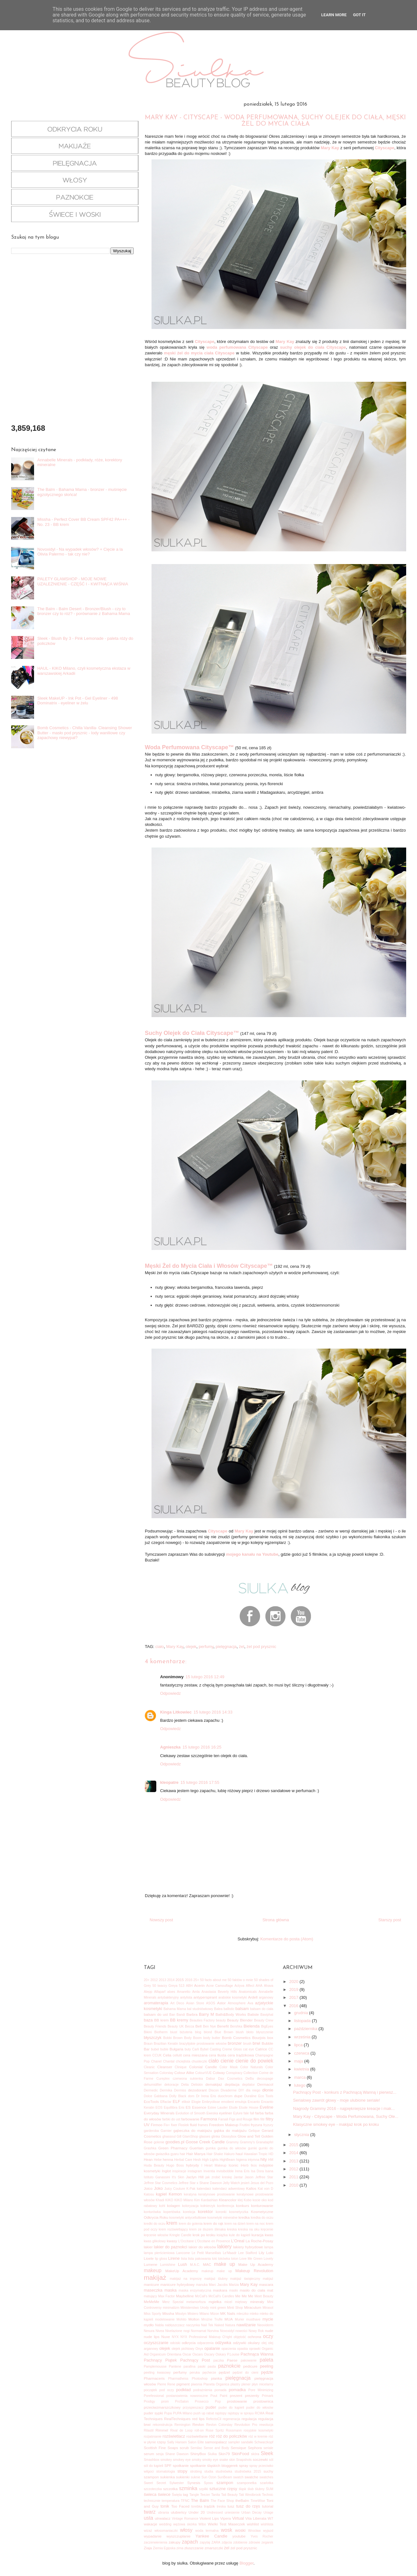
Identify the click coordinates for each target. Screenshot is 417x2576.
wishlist (253, 2524)
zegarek (267, 2542)
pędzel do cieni (245, 2372)
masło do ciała (252, 2290)
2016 (188, 1980)
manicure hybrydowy (177, 2284)
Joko (158, 2188)
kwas (269, 2235)
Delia (185, 2084)
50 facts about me (213, 1980)
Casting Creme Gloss (226, 2049)
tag (185, 2494)
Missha (168, 2313)
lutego (300, 2085)
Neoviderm (265, 2325)
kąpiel (161, 2194)
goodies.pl (175, 2142)
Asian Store (195, 2003)
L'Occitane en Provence (212, 2241)
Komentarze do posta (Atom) (286, 1939)
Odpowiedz (170, 1693)
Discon (213, 2090)
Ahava (268, 1985)
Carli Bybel (200, 2049)
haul (239, 2154)
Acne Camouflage (219, 1985)
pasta (212, 2366)
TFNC (185, 2501)
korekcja (189, 2212)
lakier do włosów (202, 2247)
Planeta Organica (216, 2384)
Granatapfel (264, 2142)
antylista (186, 1997)
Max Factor (166, 2296)
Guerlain (196, 2148)
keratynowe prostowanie (216, 2194)
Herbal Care (183, 2159)
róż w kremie (257, 2436)
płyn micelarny (262, 2384)
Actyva (239, 1985)
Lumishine (167, 2264)
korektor (205, 2211)
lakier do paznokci (170, 2246)
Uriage (268, 2512)
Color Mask (229, 2067)
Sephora (255, 2448)
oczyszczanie (156, 2342)
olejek (191, 1646)
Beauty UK (175, 2026)
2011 (294, 2177)
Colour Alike (184, 2072)
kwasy (172, 2241)
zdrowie (254, 2542)
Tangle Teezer (199, 2494)
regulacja (249, 2419)
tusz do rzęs (248, 2506)
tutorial (267, 2506)
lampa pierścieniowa (159, 2253)
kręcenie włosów (156, 2235)
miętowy (241, 2302)
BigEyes (267, 2026)
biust (173, 2032)
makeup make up (216, 2271)
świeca (150, 2494)
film (256, 2119)
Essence (199, 2107)
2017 (294, 1997)
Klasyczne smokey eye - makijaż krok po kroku (336, 2124)
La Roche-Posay (259, 2241)
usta (148, 2518)
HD (270, 2154)
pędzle (267, 2372)
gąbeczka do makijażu (192, 2130)
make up (224, 2264)
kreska (232, 2229)
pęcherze (209, 2372)
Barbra (191, 2014)
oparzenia (229, 2348)
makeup (152, 2270)
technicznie (152, 2501)
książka (222, 2235)
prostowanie (237, 2401)
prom (165, 2401)
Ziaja (148, 2548)
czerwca (302, 2053)
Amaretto (183, 1991)
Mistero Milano (198, 2313)
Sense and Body (216, 2448)
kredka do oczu (262, 2217)
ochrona (254, 2337)
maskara (220, 2290)
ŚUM (269, 2489)
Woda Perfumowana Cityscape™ (189, 747)
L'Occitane (186, 2241)
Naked (219, 2325)
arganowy (266, 1997)
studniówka (224, 2471)
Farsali (223, 2119)
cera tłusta (217, 2055)
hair (182, 2154)
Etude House (248, 2107)
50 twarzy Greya (165, 1985)
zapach (190, 2542)
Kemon (175, 2194)
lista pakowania (199, 2258)
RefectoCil (213, 2419)
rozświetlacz (174, 2436)
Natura (230, 2325)
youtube (239, 2536)
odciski (175, 2343)
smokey (166, 2459)
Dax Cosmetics (230, 2078)
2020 (294, 1981)
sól (271, 2459)
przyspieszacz (193, 2407)
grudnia (301, 2012)
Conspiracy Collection (242, 2073)
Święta (177, 2494)
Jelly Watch (231, 2183)
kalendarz (204, 2188)
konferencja (225, 2206)
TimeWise (258, 2501)
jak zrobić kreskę (219, 2177)
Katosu (149, 2194)
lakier (148, 2247)
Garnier (166, 2131)
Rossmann (234, 2430)
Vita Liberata (255, 2518)
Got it (359, 14)
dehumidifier (153, 2084)
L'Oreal (237, 2240)
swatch (238, 2477)
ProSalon (182, 2401)
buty (188, 2049)
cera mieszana (195, 2055)
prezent (236, 2395)
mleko (254, 2313)
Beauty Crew (263, 2020)
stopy (182, 2471)
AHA (259, 1985)
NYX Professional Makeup (200, 2337)
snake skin (227, 2459)
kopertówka (171, 2212)
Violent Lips (209, 2518)
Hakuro (229, 2154)
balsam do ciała (261, 2009)
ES (188, 2107)
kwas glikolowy (155, 2241)
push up (199, 2413)
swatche (251, 2477)
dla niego (253, 2090)
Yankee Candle (211, 2536)
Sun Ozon (208, 2477)
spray (243, 2465)
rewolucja (266, 2424)
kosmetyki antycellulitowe (188, 2217)
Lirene (174, 2258)
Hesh (197, 2159)
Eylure (237, 2113)
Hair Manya (195, 2154)
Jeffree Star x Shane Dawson (200, 2183)
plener (246, 2384)
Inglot (166, 2171)
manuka (202, 2284)
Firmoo (156, 2125)
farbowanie (190, 2119)
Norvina (213, 2331)
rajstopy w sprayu (241, 2413)
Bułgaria (176, 2049)
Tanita (215, 2494)
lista (184, 2258)
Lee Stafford (247, 2253)
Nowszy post (161, 1919)
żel (241, 1646)
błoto (250, 2032)
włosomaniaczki (166, 2530)
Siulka (212, 2454)
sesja (160, 2454)
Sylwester (176, 2483)
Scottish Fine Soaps (161, 2448)
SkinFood (240, 2453)
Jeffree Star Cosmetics (161, 2183)
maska (170, 2290)
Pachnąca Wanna (257, 2354)
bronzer (235, 2043)
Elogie (196, 2102)
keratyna (190, 2194)
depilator (248, 2084)
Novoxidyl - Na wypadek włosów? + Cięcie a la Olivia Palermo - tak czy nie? (80, 552)
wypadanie (153, 2536)
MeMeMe (151, 2302)
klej (240, 2200)
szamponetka (247, 2483)
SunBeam (224, 2477)
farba (259, 2113)
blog (198, 2032)
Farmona (209, 2119)
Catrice (261, 2049)
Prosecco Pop (208, 2401)
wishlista (267, 2524)
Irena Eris (242, 2171)
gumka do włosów (232, 2148)
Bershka (236, 2026)
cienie (227, 2060)
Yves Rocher (262, 2536)
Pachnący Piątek (160, 2360)
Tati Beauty (229, 2494)
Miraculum (252, 2307)
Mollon (193, 2319)
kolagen (173, 2205)
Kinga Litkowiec (176, 1712)
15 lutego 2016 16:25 (201, 1747)
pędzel (224, 2372)
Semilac (196, 2448)
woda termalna (207, 2530)
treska (221, 2506)
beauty (221, 2020)
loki (214, 2258)
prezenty (252, 2395)
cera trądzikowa (241, 2055)
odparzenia (205, 2343)
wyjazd (268, 2530)
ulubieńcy (179, 2512)
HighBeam (227, 2159)
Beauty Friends (155, 2026)
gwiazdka (162, 2154)
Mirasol (268, 2307)
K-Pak (191, 2188)
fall (252, 2113)
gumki (252, 2148)
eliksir (186, 2102)
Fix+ (167, 2125)
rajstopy (220, 2413)
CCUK (157, 2055)
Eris (181, 2107)
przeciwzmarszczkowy (162, 2407)
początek (150, 2390)
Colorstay (166, 2073)
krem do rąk (213, 2223)
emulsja (240, 2102)
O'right (227, 2337)
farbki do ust (171, 2119)
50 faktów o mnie (240, 1980)
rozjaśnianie (152, 2436)
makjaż (268, 2278)
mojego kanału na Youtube (252, 1554)
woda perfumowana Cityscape (237, 347)
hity (263, 2159)
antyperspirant (205, 1997)
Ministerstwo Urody (194, 2307)
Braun (148, 2043)
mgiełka (214, 2302)
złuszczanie (193, 2548)
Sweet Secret (155, 2483)
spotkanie (181, 2465)
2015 (180, 1980)
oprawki (254, 2348)
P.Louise (233, 2354)
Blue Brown (224, 2032)
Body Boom (193, 2038)
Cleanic (149, 2067)
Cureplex (163, 2078)
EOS (159, 2107)
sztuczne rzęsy (223, 2488)
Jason (249, 2177)
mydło (149, 2325)
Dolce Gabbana (156, 2096)
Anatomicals (248, 1991)
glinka (215, 2136)
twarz (150, 2512)
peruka (195, 2372)
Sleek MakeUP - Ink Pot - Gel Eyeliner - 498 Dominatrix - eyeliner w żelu (77, 701)
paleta (266, 2360)
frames (203, 2125)
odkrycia (189, 2343)
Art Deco (177, 2003)
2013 (162, 1980)
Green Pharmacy (172, 2148)
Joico (148, 2188)
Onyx (199, 2348)
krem (171, 2223)
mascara (266, 2284)
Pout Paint (218, 2396)
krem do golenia (191, 2223)
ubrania (163, 2512)
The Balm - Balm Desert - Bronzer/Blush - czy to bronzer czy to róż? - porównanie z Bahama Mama (83, 611)
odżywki (239, 2343)
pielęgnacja (226, 1646)
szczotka (170, 2489)
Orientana (174, 2354)
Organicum (158, 2354)
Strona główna (276, 1919)
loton (234, 2258)
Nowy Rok (256, 2331)
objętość (240, 2337)
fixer (174, 2125)
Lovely (268, 2258)
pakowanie (249, 2360)
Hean (148, 2159)
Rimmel (162, 2430)
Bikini (148, 2032)
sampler (234, 2442)
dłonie (267, 2090)
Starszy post (389, 1919)
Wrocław (254, 2530)
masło (233, 2290)
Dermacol (265, 2084)
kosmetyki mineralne (222, 2217)
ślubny (260, 2489)
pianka (216, 2378)
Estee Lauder (218, 2107)
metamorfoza (196, 2302)
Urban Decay (251, 2512)
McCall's (201, 2296)
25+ (196, 1980)
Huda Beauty (154, 2165)
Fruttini (245, 2125)
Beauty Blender (240, 2020)
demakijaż (213, 2084)
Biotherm (161, 2032)
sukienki (182, 2477)
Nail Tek (207, 2325)
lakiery (224, 2246)
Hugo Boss (175, 2165)
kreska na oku (248, 2229)
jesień (245, 2183)
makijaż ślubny (215, 2278)
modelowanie (164, 2319)
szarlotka (266, 2483)
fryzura (256, 2125)
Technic (267, 2494)
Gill (179, 2136)
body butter (211, 2038)
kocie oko (260, 2200)
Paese (232, 2360)
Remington (182, 2424)
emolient (227, 2102)
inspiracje (179, 2171)
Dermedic (151, 2090)
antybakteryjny (168, 1997)
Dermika (166, 2090)
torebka (196, 2506)
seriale (268, 2448)
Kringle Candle (180, 2235)
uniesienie (232, 2512)
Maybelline (185, 2296)
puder (211, 2407)
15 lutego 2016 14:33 (213, 1712)
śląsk (242, 2489)
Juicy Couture (174, 2188)
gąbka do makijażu (230, 2130)
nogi (186, 2331)
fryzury (268, 2125)
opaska (242, 2348)
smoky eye (210, 2459)
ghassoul (169, 2136)
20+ (147, 1980)
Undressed (215, 2512)
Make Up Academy (255, 2264)
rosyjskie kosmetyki (258, 2430)
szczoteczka (153, 2489)
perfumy (206, 1646)
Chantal (168, 2061)
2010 (294, 2185)
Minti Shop (235, 2307)
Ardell (253, 1997)
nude (269, 2330)
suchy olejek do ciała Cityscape (313, 347)
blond (208, 2032)
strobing (196, 2471)
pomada (221, 2390)
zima (179, 2548)
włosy (186, 2530)
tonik (164, 2506)
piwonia (196, 2384)
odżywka (223, 2342)
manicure (151, 2284)
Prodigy (149, 2401)
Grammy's (247, 2142)
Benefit (223, 2026)
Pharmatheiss (178, 2378)
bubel (155, 2049)
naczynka (193, 2325)
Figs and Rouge (241, 2119)
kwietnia (302, 2069)
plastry (235, 2384)
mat (270, 2290)
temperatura (171, 2501)
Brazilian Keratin (166, 2043)
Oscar (186, 2354)
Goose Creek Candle (205, 2142)
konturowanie (262, 2205)
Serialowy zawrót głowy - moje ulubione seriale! (336, 2100)
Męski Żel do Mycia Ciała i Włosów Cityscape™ (209, 1266)
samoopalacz (216, 2442)
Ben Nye (209, 2026)
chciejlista (183, 2061)
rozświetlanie (197, 2436)
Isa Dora (257, 2171)
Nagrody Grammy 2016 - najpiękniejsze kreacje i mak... (344, 2108)
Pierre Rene (166, 2384)
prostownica (263, 2401)
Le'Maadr (230, 2253)
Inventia (209, 2171)
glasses (204, 2136)
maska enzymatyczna (195, 2290)
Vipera (225, 2518)
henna (168, 2159)
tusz (231, 2506)
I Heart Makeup (213, 2165)
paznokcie (229, 2366)
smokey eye (182, 2459)
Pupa (168, 2413)
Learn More (334, 14)
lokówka (224, 2258)
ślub (251, 2489)
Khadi (160, 2200)
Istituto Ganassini (157, 2177)
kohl (162, 2206)
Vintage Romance (185, 2518)
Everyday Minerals (159, 2113)
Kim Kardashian (206, 2200)
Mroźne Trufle (212, 2319)
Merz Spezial (172, 2302)
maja (299, 2061)
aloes (171, 1991)
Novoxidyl (227, 2331)
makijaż (155, 2277)
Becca (189, 2026)
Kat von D (265, 2188)
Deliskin (197, 2084)
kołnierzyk (208, 2206)
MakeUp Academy (181, 2271)
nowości (242, 2331)
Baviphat (266, 2014)
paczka (218, 2360)
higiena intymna (247, 2159)
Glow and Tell (248, 2136)
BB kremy (179, 2020)
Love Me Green (251, 2258)
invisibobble (225, 2171)
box (270, 2037)
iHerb (245, 2165)
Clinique (181, 2067)
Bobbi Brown (173, 2038)
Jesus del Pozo (262, 2183)
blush (240, 2032)
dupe (238, 2096)
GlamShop (190, 2136)
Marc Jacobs (218, 2284)
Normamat (198, 2331)
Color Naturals (251, 2067)
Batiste (253, 2014)
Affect (250, 1985)
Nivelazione (173, 2331)
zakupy (174, 2542)
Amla (196, 1991)
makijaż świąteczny (245, 2278)
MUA (228, 2319)
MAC (207, 2264)
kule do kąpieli (239, 2235)
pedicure (250, 2366)
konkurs (242, 2205)
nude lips (151, 2337)
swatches (266, 2477)
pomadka (237, 2389)
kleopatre (169, 1782)
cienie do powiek (254, 2060)
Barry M (206, 2014)
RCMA (260, 2413)
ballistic (228, 2009)
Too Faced (180, 2506)
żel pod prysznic (261, 1646)
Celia (167, 2055)
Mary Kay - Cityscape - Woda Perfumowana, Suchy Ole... (346, 2116)
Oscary (209, 2354)
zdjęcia (227, 2542)
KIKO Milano (183, 2200)
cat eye (248, 2049)
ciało (159, 1646)
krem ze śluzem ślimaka (207, 2229)
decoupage (265, 2078)
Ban (172, 2014)
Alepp (148, 1991)
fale (246, 2113)
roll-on (199, 2430)
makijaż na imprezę (185, 2278)
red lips (198, 2419)
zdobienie (240, 2542)
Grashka (150, 2148)
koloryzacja (190, 2206)
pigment (183, 2384)
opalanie (212, 2348)
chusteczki (199, 2061)
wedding (165, 2524)
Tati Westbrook (250, 2494)
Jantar (238, 2177)
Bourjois (258, 2037)
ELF (176, 2101)
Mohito (181, 2319)
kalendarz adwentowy (229, 2188)
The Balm (200, 2500)
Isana (269, 2171)
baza (148, 2020)
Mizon (214, 2313)
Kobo (247, 2200)
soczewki (260, 2459)
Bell (198, 2026)
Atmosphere (237, 2003)
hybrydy (192, 2165)
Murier (239, 2319)
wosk (226, 2530)
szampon (224, 2482)
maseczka (153, 2290)
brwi (256, 2043)
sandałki (247, 2442)
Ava (250, 2003)
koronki (221, 2212)
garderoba (151, 2131)
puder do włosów (259, 2407)
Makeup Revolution (254, 2270)
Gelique (254, 2131)
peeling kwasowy (157, 2372)
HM (270, 2159)
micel (228, 2302)
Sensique (238, 2448)
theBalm (242, 2500)
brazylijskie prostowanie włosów (202, 2043)
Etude (233, 2107)
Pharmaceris (154, 2378)
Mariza (234, 2284)
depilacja (232, 2084)
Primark (267, 2396)
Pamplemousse (155, 2366)
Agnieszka (170, 1747)
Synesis (193, 2483)
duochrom (225, 2096)
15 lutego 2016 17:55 (199, 1782)
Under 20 (196, 2512)
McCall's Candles (221, 2296)
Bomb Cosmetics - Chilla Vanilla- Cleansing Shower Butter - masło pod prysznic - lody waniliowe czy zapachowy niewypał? (84, 732)
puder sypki (153, 2413)
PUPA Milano (182, 2413)
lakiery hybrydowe (248, 2247)
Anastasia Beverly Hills (219, 1991)
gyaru (174, 2154)
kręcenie (267, 2229)
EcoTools (151, 2101)
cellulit (177, 2055)
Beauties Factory (202, 2020)
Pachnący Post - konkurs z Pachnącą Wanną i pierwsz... (345, 2092)
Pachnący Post (195, 2360)
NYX (175, 2337)
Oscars (197, 2354)
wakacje (150, 2524)
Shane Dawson (176, 2454)
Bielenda (252, 2026)
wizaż (148, 2530)
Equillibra (171, 2107)
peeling (266, 2366)
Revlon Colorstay (219, 2424)
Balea (218, 2009)
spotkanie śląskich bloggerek (214, 2465)
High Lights (210, 2159)
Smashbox (151, 2459)
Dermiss (180, 2090)
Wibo (202, 2524)
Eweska (212, 2113)
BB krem (161, 2020)
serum (149, 2454)
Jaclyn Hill (194, 2177)
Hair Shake (215, 2154)
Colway (219, 2072)
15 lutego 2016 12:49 (205, 1676)
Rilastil (149, 2430)
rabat (210, 2413)
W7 (270, 2518)
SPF (168, 2465)
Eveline (266, 2107)
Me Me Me (244, 2296)
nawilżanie (246, 2324)
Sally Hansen (177, 2442)
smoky (196, 2459)
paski (201, 2366)
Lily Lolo (266, 2253)
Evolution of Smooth (191, 2113)
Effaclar (165, 2102)
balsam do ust (156, 2014)
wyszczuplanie (178, 2536)
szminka (188, 2488)
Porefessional (154, 2396)
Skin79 (224, 2454)
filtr (262, 2119)
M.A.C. (195, 2264)
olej (263, 2343)
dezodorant (197, 2090)
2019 (294, 1989)
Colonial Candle (203, 2067)
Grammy (232, 2142)
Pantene (175, 2366)
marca (300, 2077)
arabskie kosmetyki (232, 1997)
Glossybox (229, 2136)
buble (164, 2049)
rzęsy (161, 2442)
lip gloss (161, 2258)
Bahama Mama (174, 2009)
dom (191, 2096)
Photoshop (200, 2378)
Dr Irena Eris (206, 2096)
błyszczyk (153, 2037)
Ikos (254, 2165)
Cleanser (164, 2067)
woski (240, 2530)
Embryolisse (211, 2102)
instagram (194, 2171)
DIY (241, 2090)
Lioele (149, 2258)
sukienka (167, 2477)
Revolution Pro (246, 2424)
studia (208, 2471)
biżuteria (186, 2032)
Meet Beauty (263, 2296)
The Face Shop (222, 2501)
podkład (183, 2389)
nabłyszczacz (175, 2325)
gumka (211, 2148)
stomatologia (165, 2471)
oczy (268, 2336)
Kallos (251, 2188)
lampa (268, 2247)
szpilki (203, 2489)
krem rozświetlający (173, 2229)
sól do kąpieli (153, 2466)
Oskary (221, 2354)
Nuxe (165, 2337)
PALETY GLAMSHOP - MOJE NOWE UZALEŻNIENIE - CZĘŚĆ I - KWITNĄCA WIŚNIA (82, 581)
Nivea (160, 2331)
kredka (244, 2217)
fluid (193, 2125)
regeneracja (231, 2419)
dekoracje (171, 2084)
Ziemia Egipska (164, 2548)
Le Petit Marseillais (206, 2253)
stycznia (302, 2134)
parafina (189, 2366)
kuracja (257, 2235)
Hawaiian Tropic (255, 2154)
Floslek (183, 2125)
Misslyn (181, 2313)
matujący (150, 2296)
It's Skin (178, 2177)
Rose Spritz (215, 2430)
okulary (254, 2343)
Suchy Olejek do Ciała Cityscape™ (192, 1033)
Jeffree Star (264, 2177)
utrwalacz (162, 2518)
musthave (253, 2319)
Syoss (208, 2483)
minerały (257, 2302)
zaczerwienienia (155, 2542)
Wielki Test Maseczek (226, 2524)
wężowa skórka (185, 2524)
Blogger (246, 2563)
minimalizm (171, 2307)
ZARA (215, 2542)
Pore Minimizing (260, 2390)
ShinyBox (198, 2454)
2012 (154, 1980)
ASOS (210, 2003)
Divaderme (229, 2090)
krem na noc (255, 2223)
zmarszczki (214, 2548)
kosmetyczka (238, 2212)
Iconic (233, 2165)
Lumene (150, 2264)
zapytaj (205, 2542)
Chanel (156, 2061)
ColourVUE (203, 2073)
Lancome (183, 2253)
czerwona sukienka (188, 2078)
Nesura (149, 2331)
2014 (170, 1980)
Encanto (254, 2102)
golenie (159, 2142)
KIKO (169, 2200)
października (306, 2028)
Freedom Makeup (223, 2125)
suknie (195, 2477)
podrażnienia (202, 2390)
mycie (267, 2319)
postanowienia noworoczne (187, 2396)
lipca (299, 2044)
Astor (221, 2003)
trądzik (209, 2506)
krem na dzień (234, 2223)
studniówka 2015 (248, 2471)
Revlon (198, 2424)
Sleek (267, 2453)
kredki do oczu (155, 2223)
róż (212, 2436)
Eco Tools (265, 2096)
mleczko (243, 2313)
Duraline (250, 2096)
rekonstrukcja (163, 2424)
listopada (303, 2020)
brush (247, 2043)
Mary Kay (330, 147)
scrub (184, 2448)
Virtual (238, 2518)
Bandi (181, 2014)
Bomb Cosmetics (236, 2037)
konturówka (152, 2212)
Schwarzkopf (263, 2442)
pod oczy (166, 2390)
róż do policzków (231, 2436)
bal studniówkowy (200, 2009)
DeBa (249, 2078)
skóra (255, 2454)
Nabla (159, 2325)
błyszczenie (264, 2032)
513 (181, 1985)
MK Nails (227, 2313)
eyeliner (225, 2113)
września (303, 2037)
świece (164, 2494)
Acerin (199, 1985)
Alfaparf (160, 1991)
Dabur (210, 2078)
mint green (218, 2307)
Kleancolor (228, 2200)
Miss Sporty (152, 2313)
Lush (182, 2264)
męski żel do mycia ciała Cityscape (199, 353)
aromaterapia (156, 2002)
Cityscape (384, 147)
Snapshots (244, 2459)
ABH (189, 1985)
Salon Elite (196, 2442)
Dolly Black (177, 2096)
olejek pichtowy (183, 2348)
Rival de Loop (181, 2430)
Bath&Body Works (231, 2014)
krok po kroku (204, 2235)
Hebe (158, 2159)
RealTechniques (177, 2419)
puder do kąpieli (231, 2407)
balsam (242, 2008)
